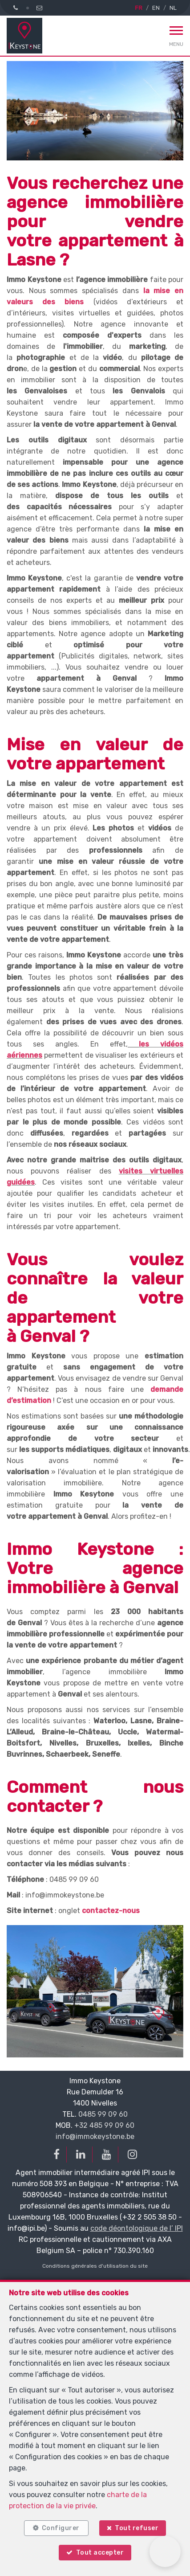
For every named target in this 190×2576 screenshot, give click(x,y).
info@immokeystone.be (95, 2136)
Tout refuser (136, 2528)
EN (156, 7)
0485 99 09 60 (103, 2114)
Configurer (61, 2528)
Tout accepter (100, 2552)
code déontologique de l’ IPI (136, 2228)
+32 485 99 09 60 (104, 2125)
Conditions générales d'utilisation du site (95, 2266)
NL (173, 7)
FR (138, 7)
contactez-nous (111, 1910)
